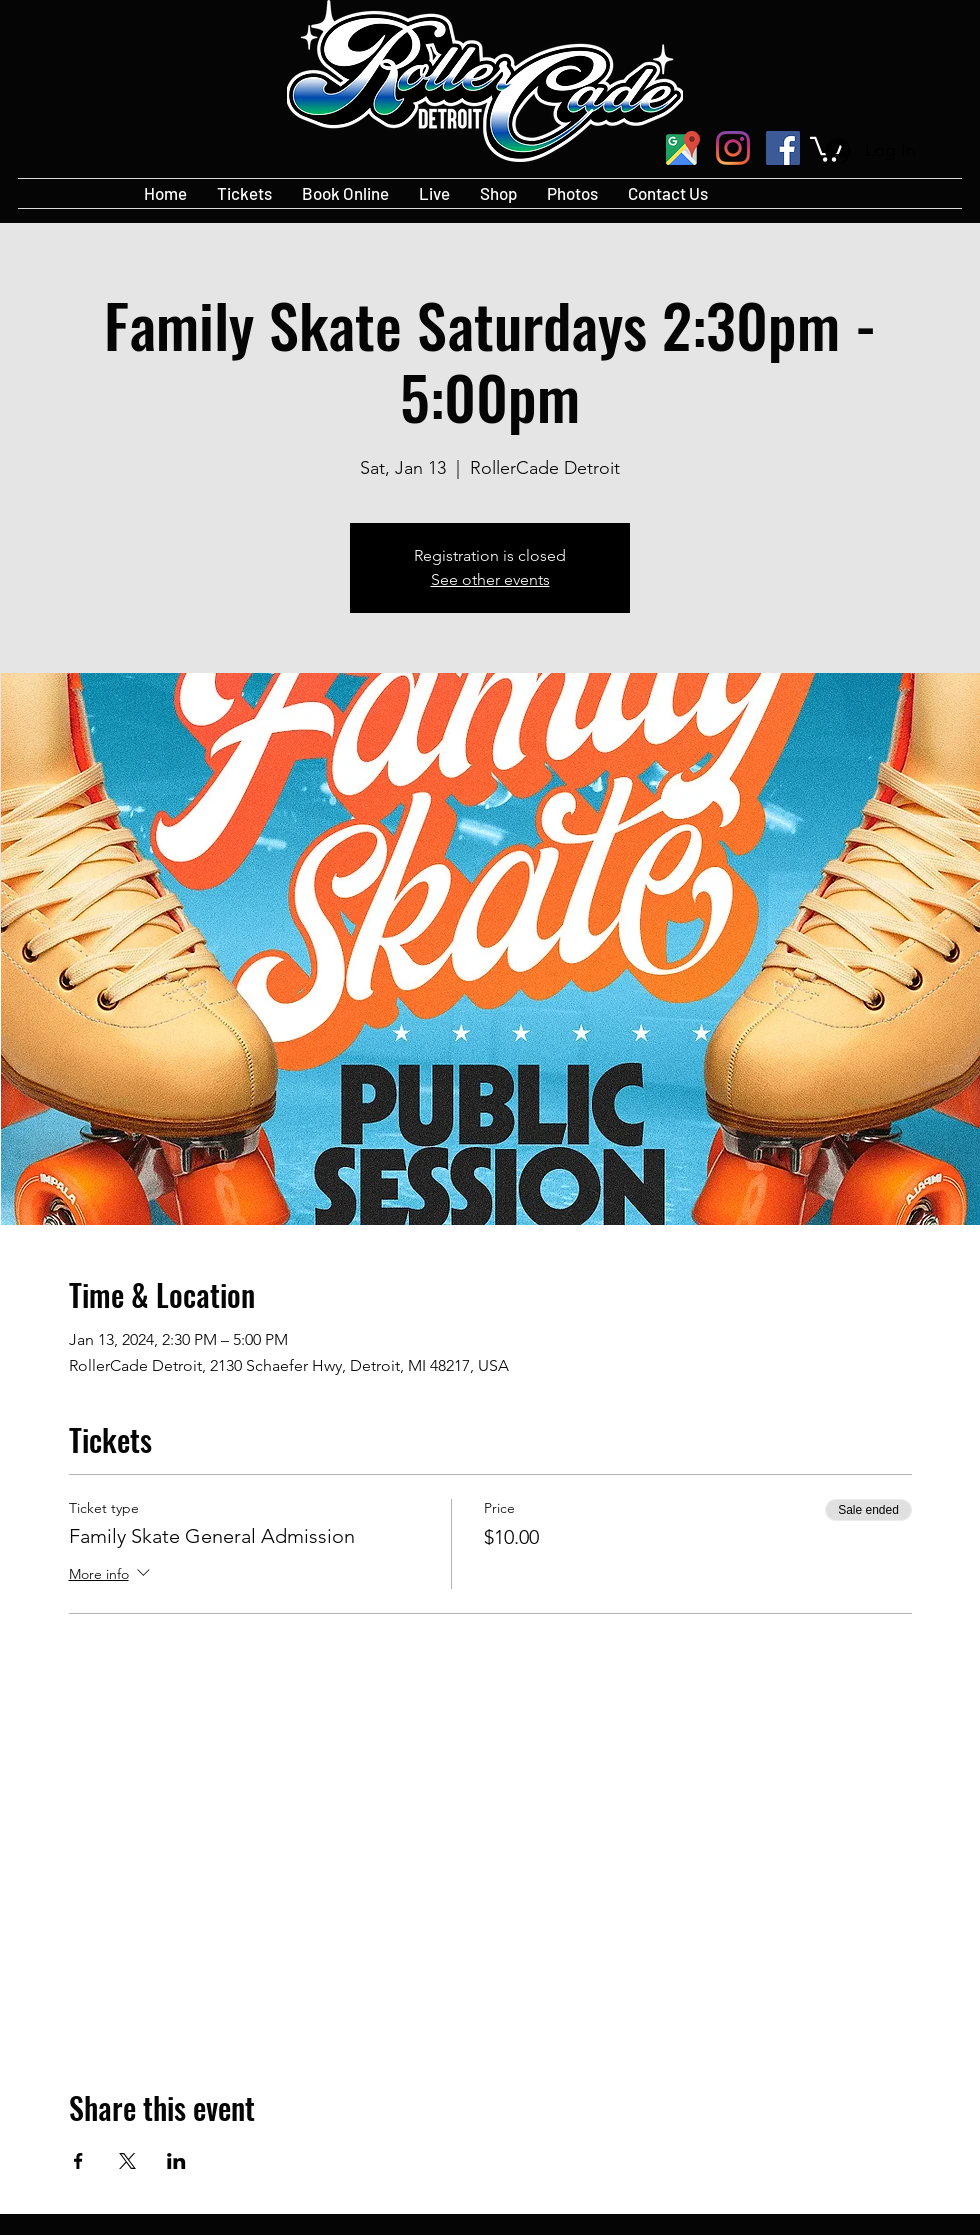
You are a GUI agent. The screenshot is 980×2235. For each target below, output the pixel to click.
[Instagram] (733, 148)
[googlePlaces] (683, 148)
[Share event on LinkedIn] (176, 2161)
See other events (490, 579)
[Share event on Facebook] (78, 2161)
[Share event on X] (127, 2161)
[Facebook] (783, 148)
